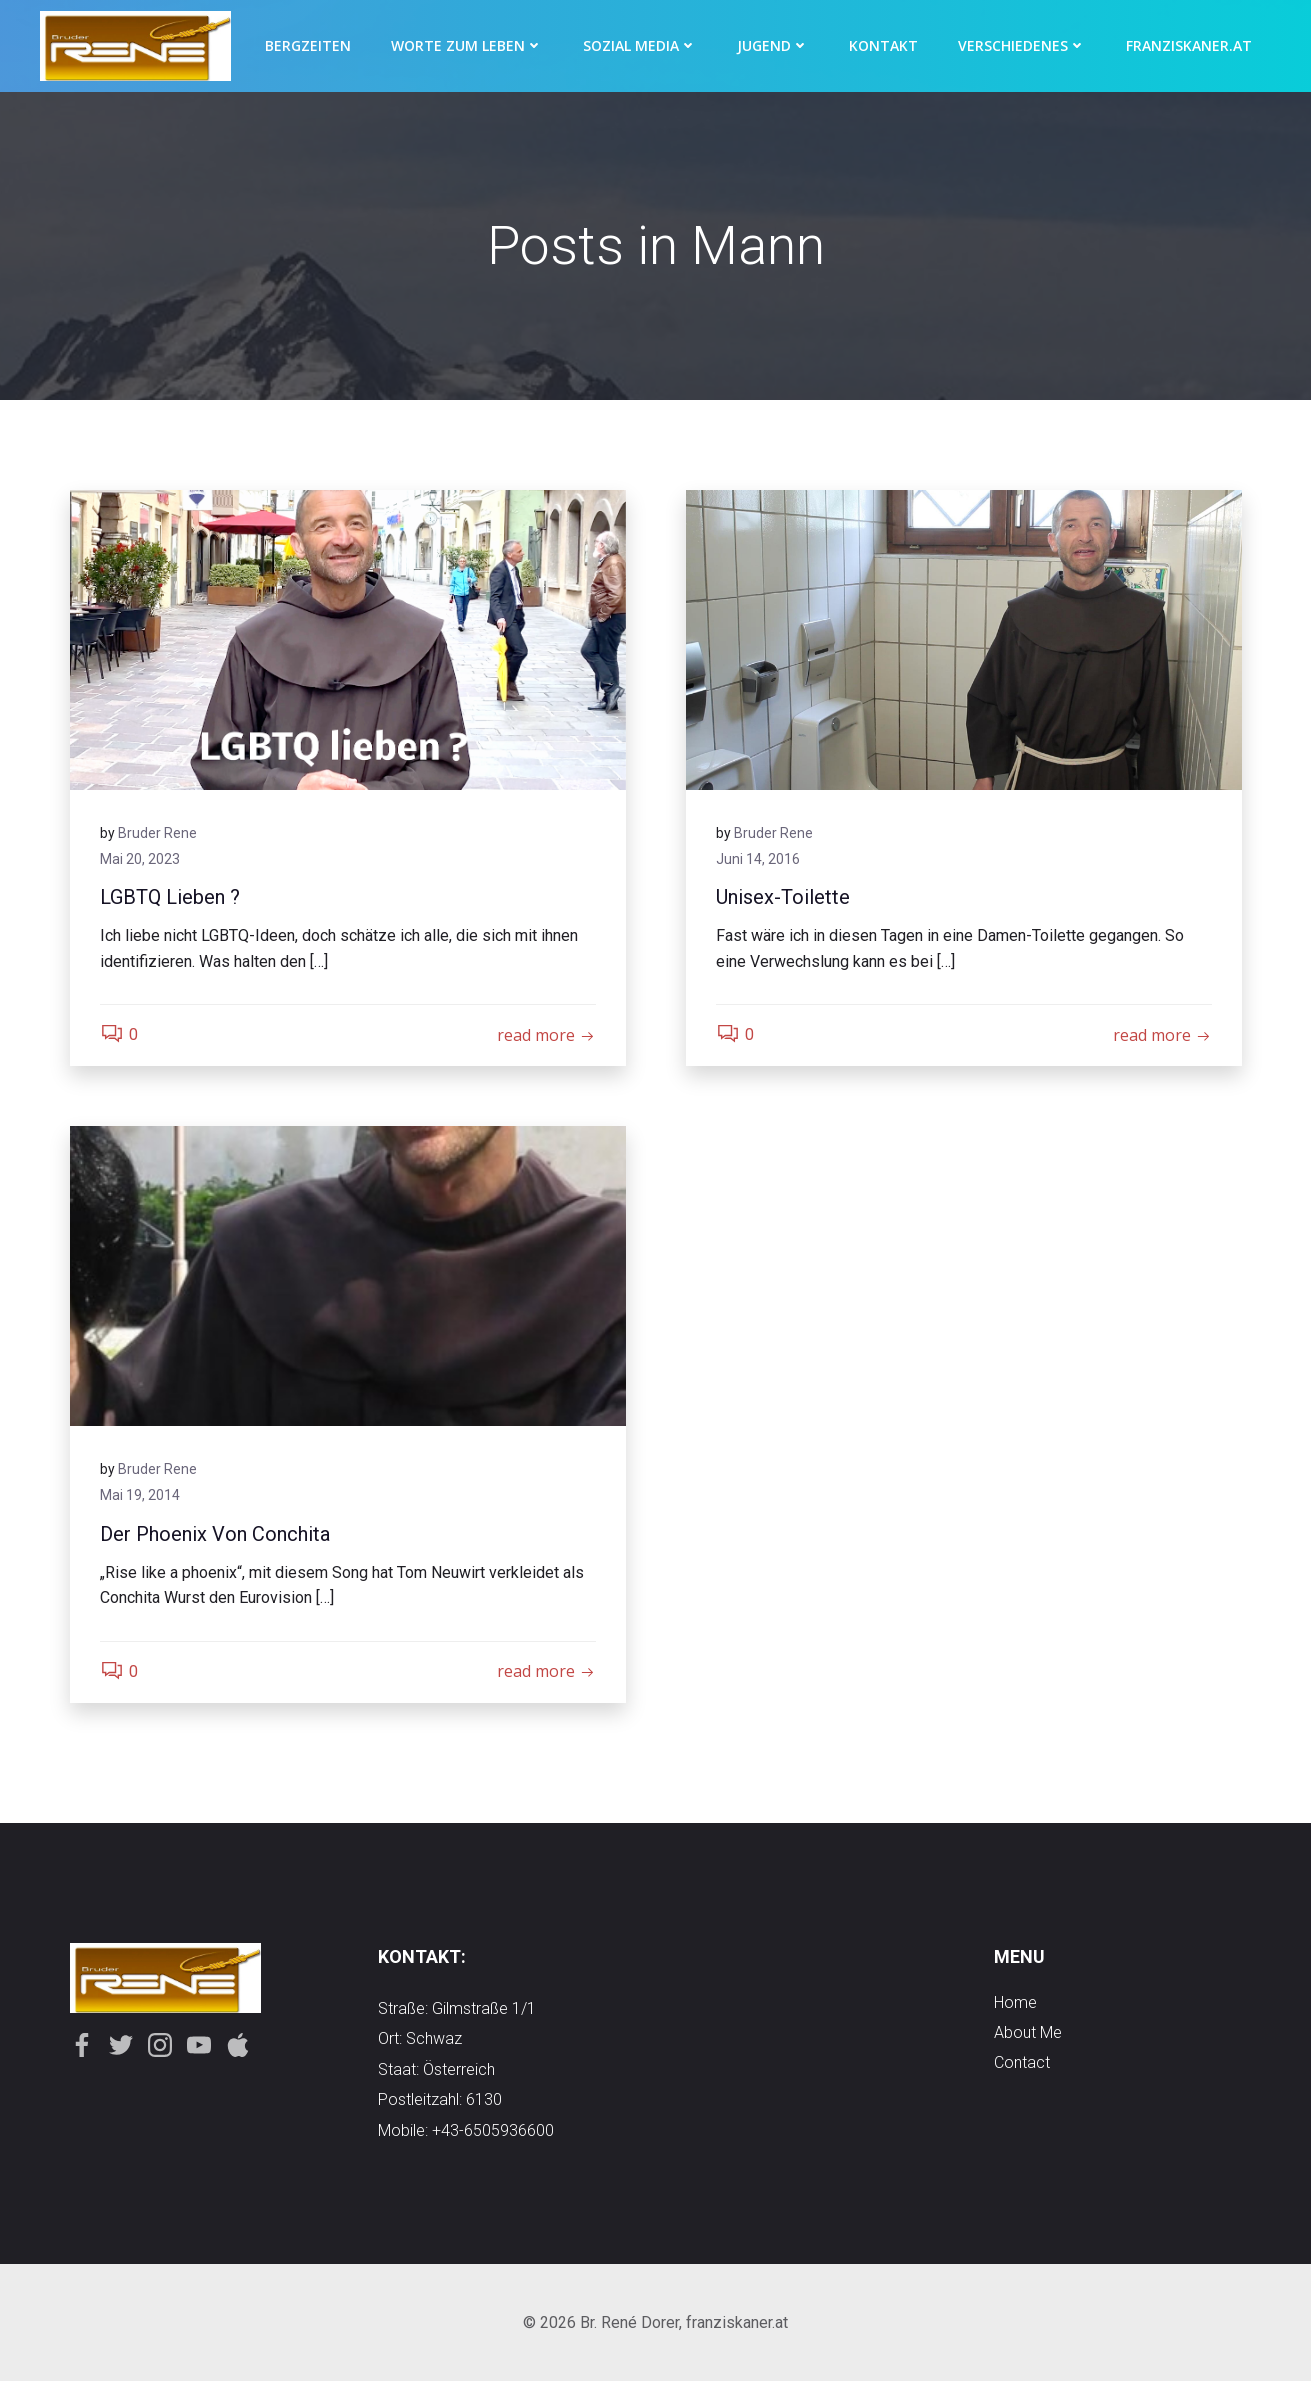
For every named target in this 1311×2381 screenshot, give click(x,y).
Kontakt (883, 45)
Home (1015, 2002)
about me (1028, 2032)
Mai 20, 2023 (140, 859)
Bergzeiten (308, 45)
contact (1022, 2062)
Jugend (773, 45)
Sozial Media (640, 45)
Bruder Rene (157, 833)
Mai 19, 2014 (140, 1495)
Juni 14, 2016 (758, 859)
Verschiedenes (1022, 45)
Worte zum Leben (467, 45)
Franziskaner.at (1189, 45)
